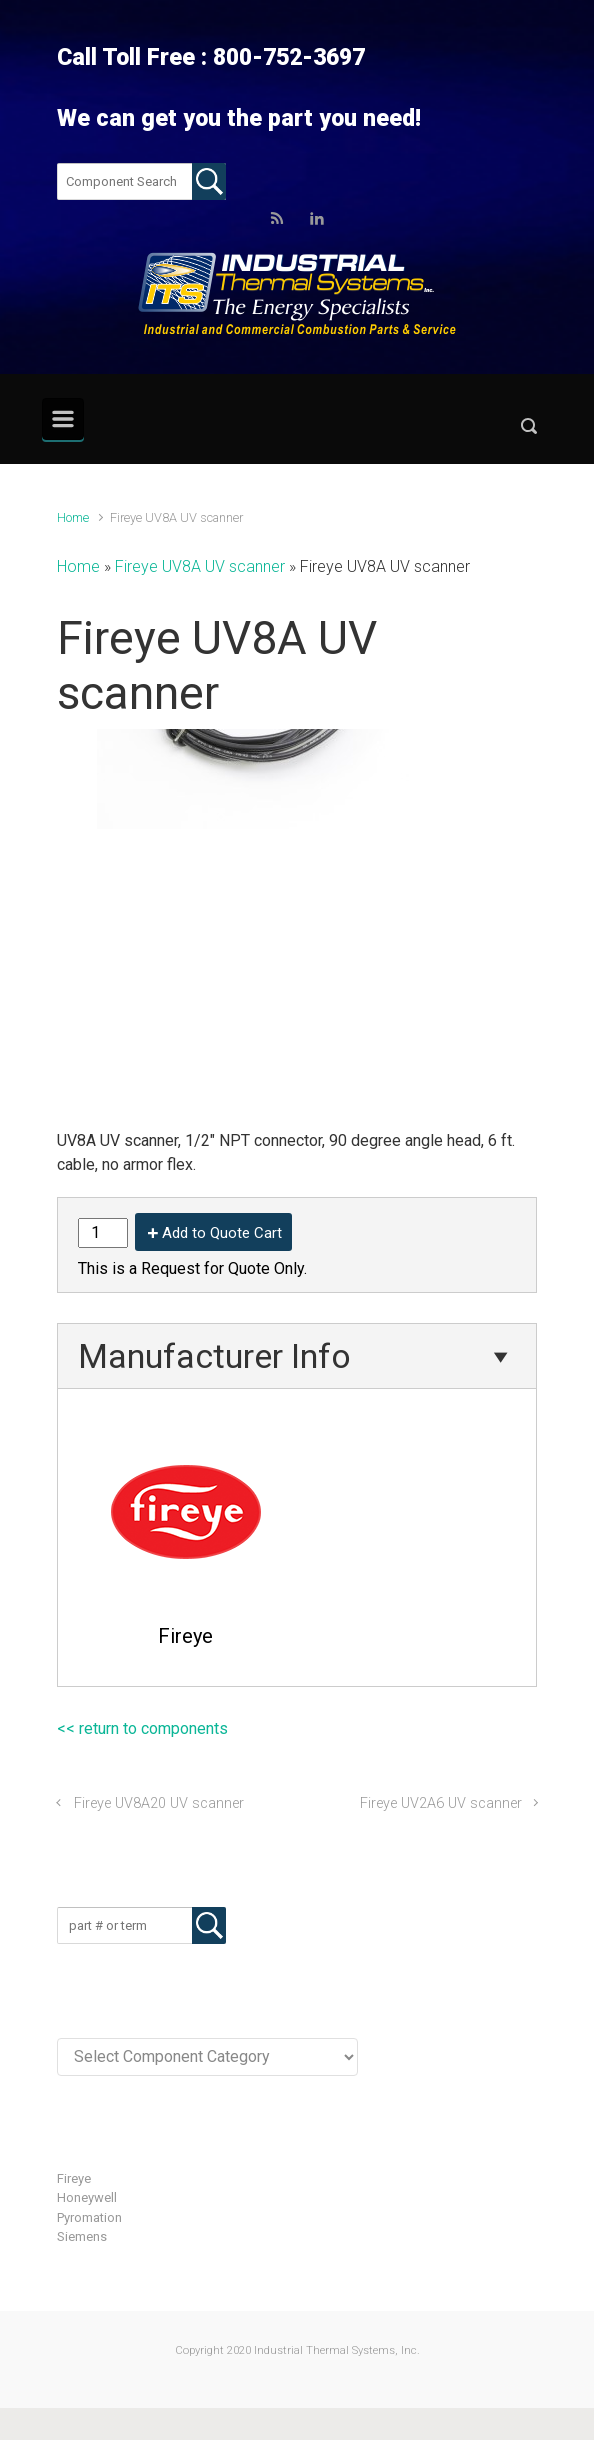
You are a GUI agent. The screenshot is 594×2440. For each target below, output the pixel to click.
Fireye (74, 2178)
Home (73, 517)
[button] (529, 431)
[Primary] (63, 419)
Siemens (82, 2236)
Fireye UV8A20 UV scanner (159, 1803)
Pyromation (89, 2217)
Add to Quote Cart (222, 1233)
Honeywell (87, 2197)
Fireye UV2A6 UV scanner (441, 1803)
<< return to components (142, 1728)
